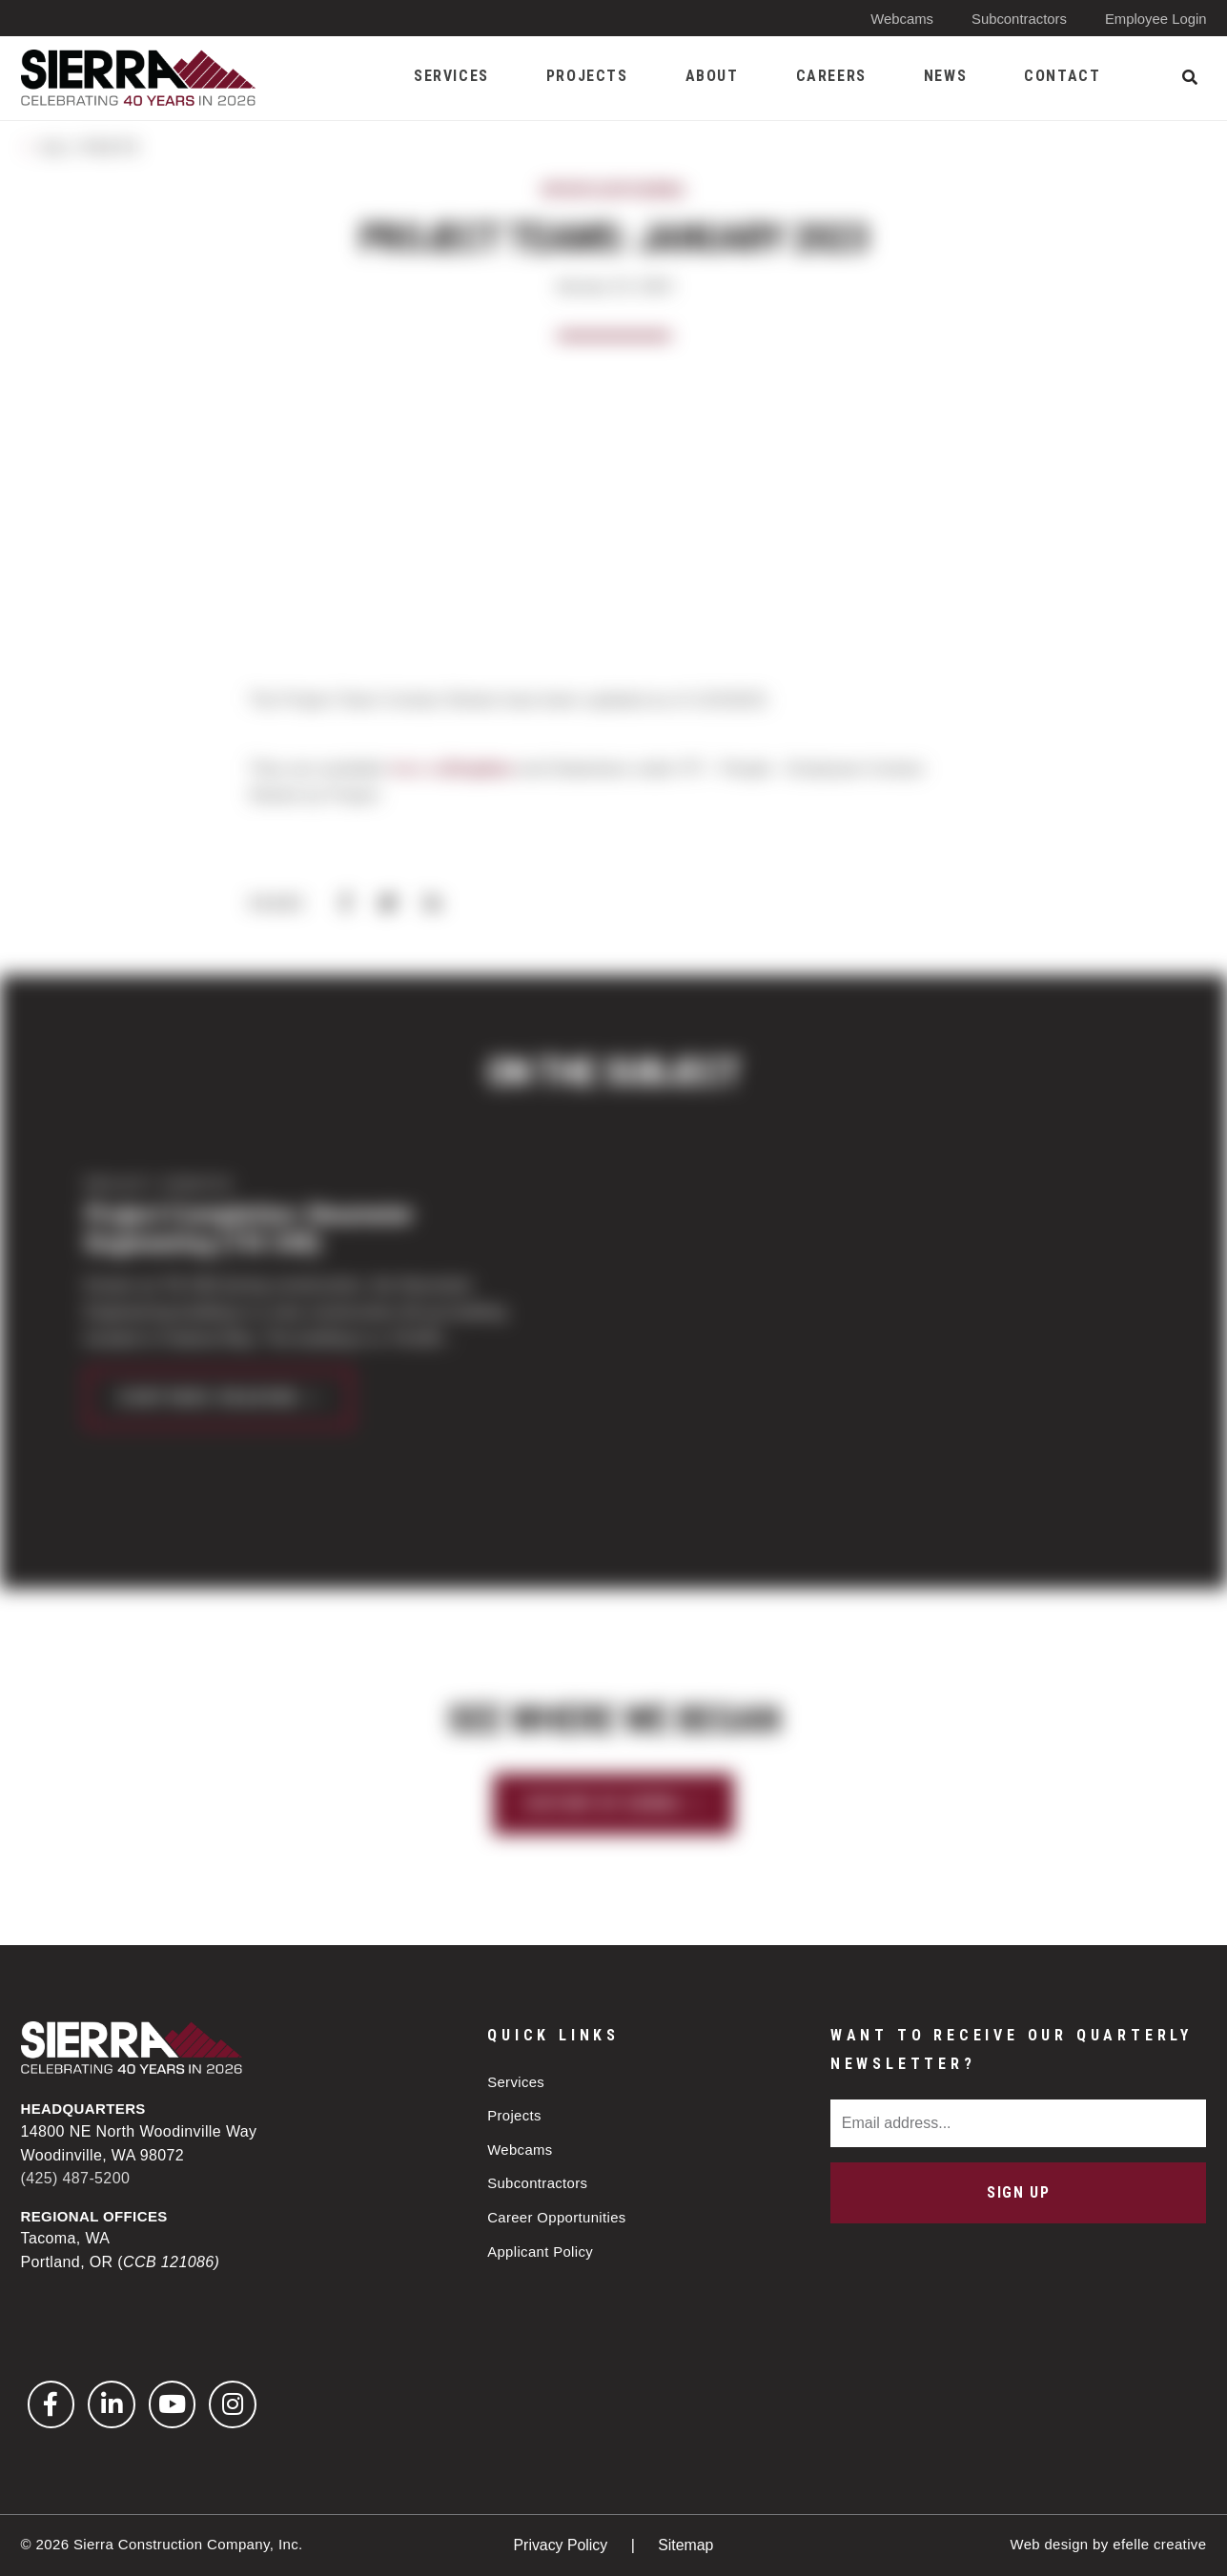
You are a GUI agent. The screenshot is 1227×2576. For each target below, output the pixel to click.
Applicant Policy (540, 2252)
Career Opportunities (557, 2218)
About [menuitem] (712, 76)
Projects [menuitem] (587, 76)
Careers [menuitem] (831, 76)
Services (516, 2081)
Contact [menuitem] (1062, 76)
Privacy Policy (562, 2545)
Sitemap (686, 2545)
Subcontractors (1018, 18)
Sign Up (1018, 2191)
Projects (514, 2115)
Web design (1049, 2544)
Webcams (900, 18)
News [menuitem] (945, 76)
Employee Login (1155, 18)
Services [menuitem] (451, 76)
